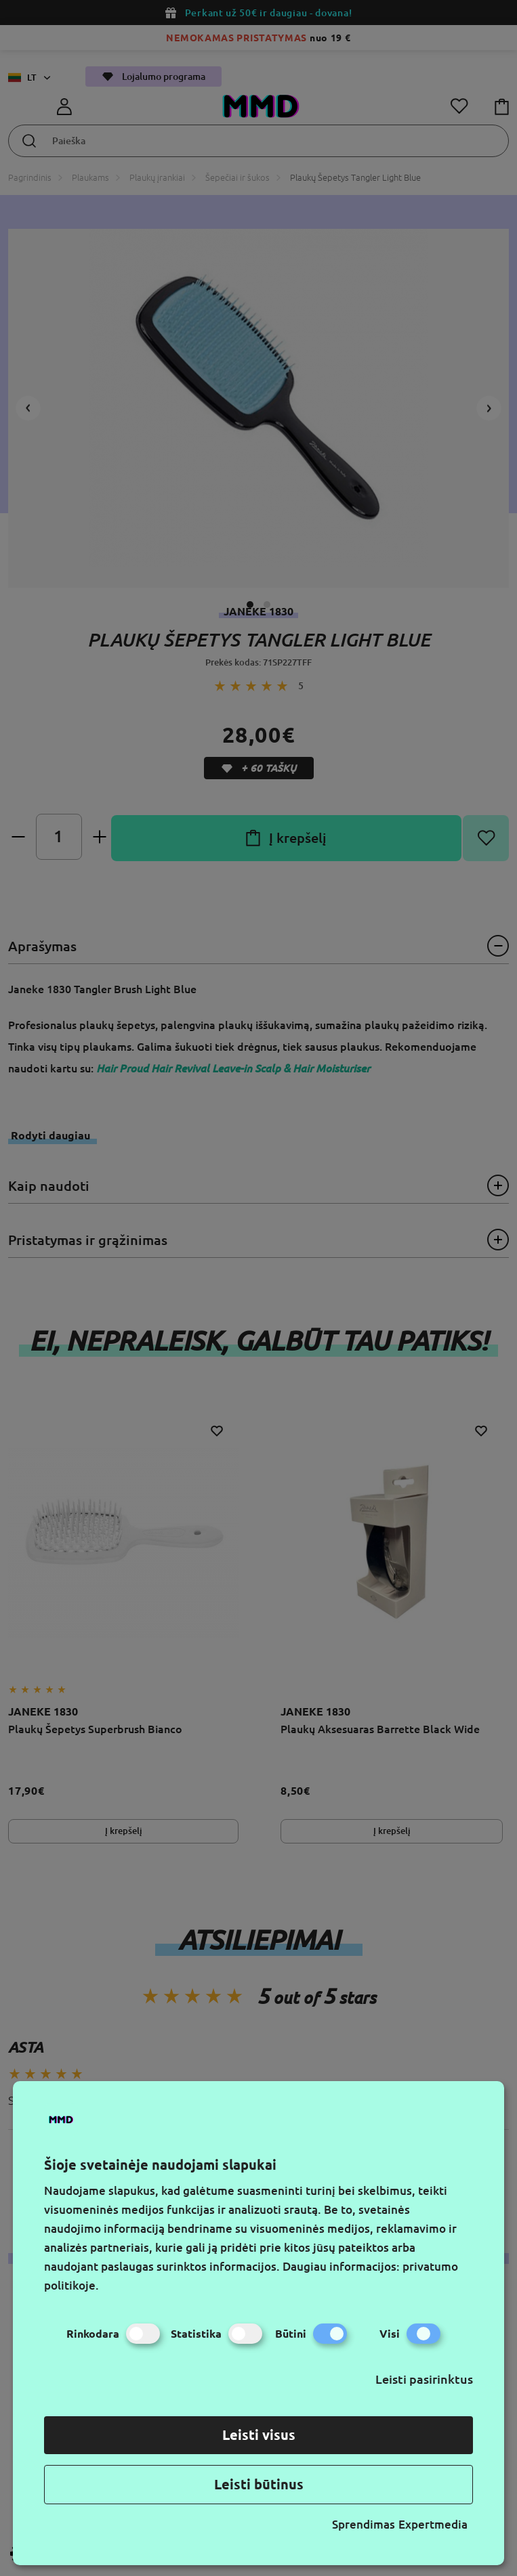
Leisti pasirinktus (424, 2379)
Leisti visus (258, 2435)
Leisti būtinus (259, 2484)
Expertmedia (433, 2524)
